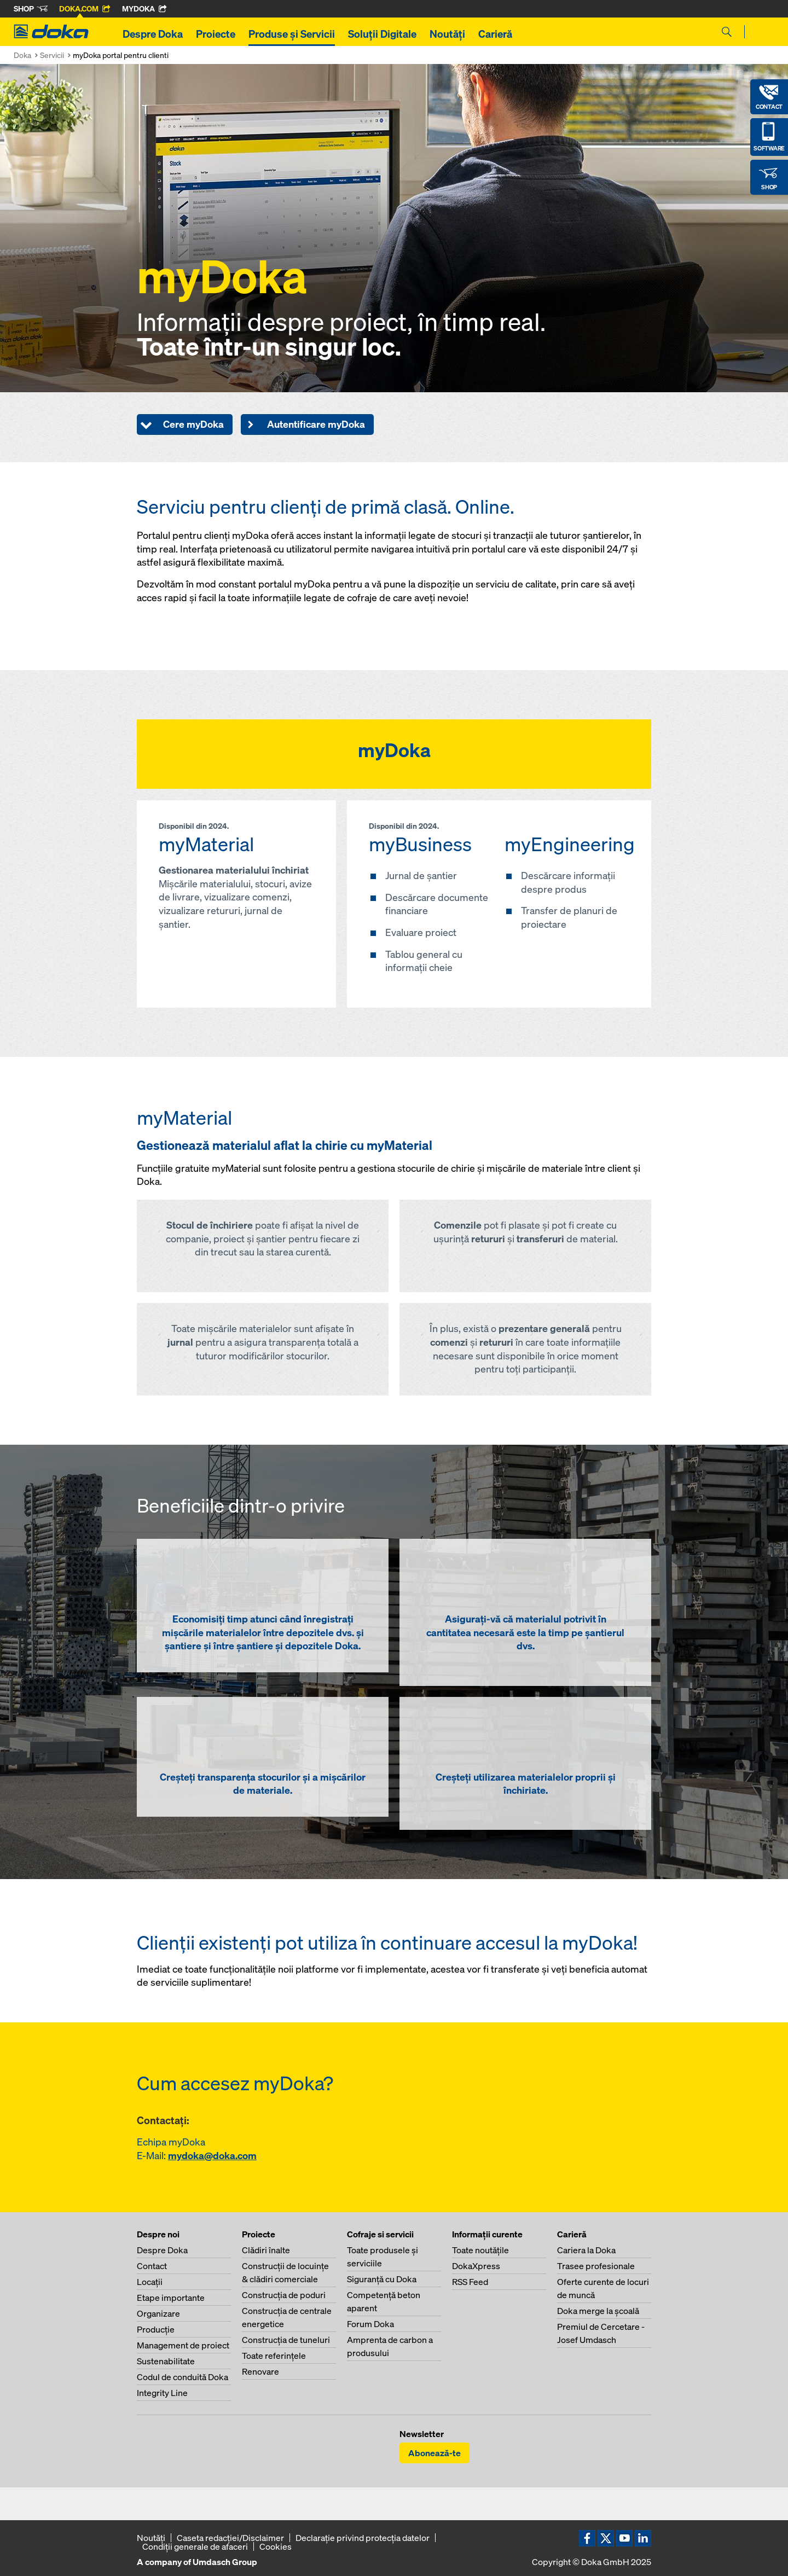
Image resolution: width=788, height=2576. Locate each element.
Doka (22, 55)
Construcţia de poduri (284, 2295)
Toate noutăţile (480, 2250)
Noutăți (447, 34)
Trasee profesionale (596, 2266)
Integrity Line (162, 2393)
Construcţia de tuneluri (286, 2340)
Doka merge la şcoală (598, 2311)
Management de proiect (183, 2345)
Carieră (495, 34)
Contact (152, 2266)
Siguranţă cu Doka (381, 2279)
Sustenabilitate (166, 2361)
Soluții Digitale (382, 34)
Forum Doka (370, 2324)
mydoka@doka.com (212, 2155)
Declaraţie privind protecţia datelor (363, 2538)
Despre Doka (153, 34)
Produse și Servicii (291, 34)
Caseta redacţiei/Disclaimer (230, 2538)
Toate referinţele (274, 2356)
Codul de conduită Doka (182, 2377)
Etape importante (171, 2298)
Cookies (275, 2546)
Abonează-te (434, 2453)
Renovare (260, 2371)
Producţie (156, 2329)
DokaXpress (476, 2266)
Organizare (158, 2313)
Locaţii (150, 2282)
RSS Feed (470, 2282)
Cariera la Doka (586, 2250)
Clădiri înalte (266, 2250)
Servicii (52, 55)
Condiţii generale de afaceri (195, 2546)
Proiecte (215, 34)
